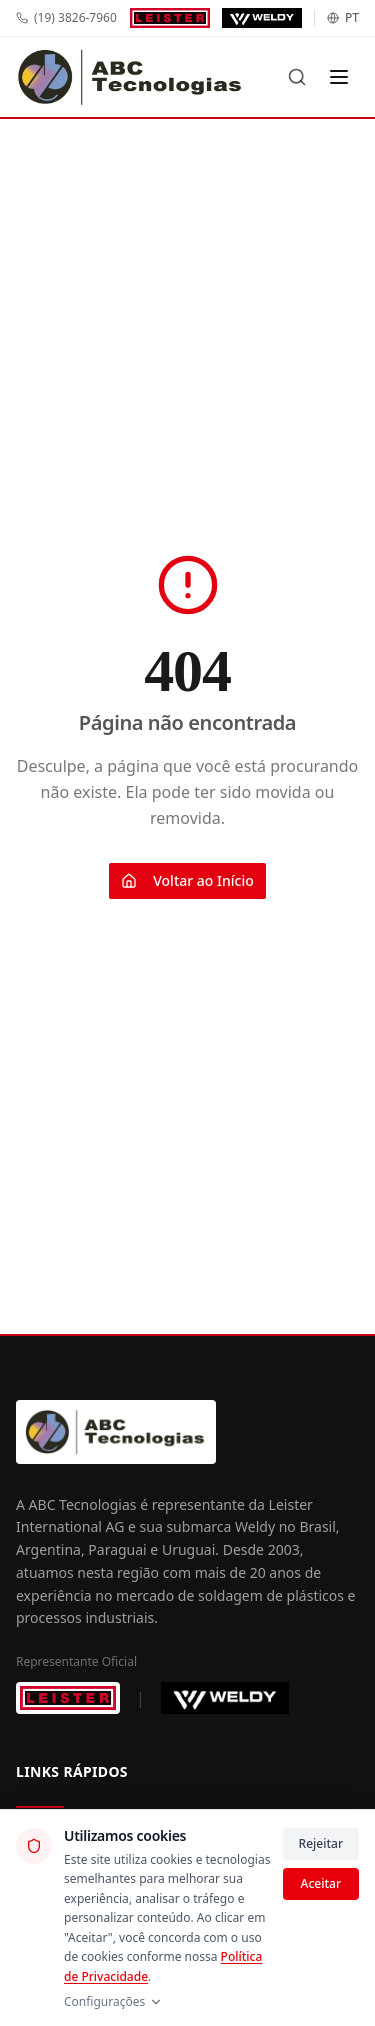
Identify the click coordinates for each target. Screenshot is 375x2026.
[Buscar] (297, 77)
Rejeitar (321, 1843)
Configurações (113, 2002)
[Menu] (339, 77)
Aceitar (321, 1883)
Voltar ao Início (187, 880)
